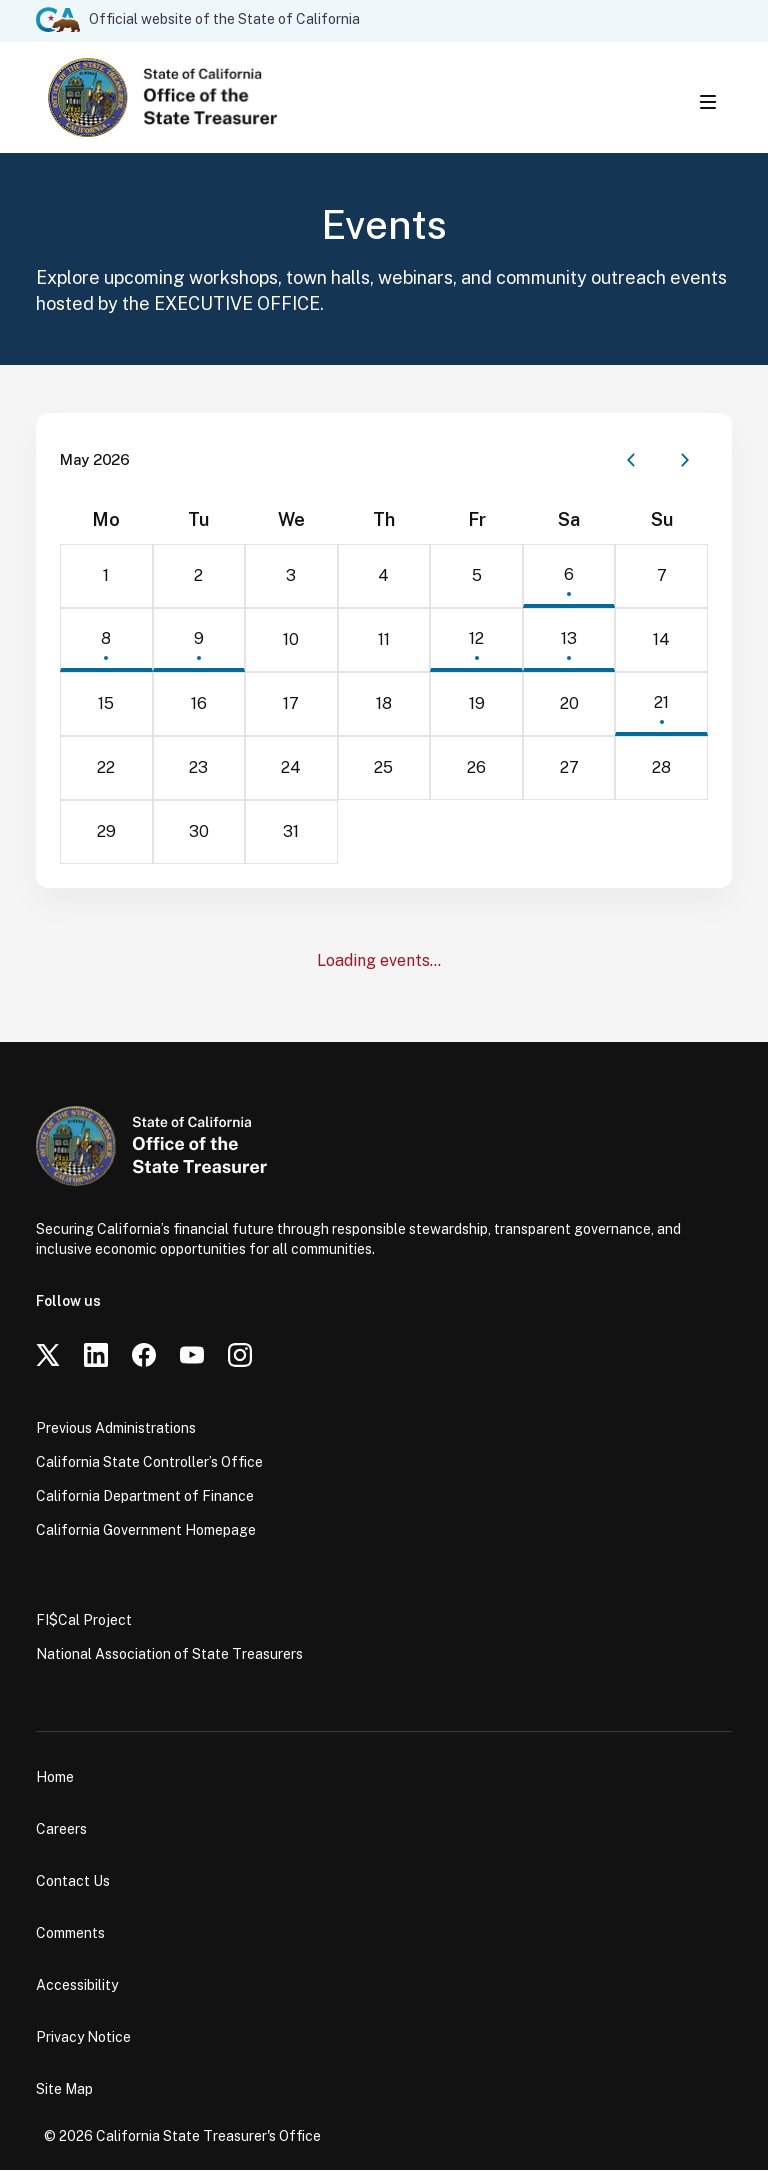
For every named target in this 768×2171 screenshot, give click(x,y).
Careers (61, 1830)
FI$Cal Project (84, 1621)
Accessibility (77, 1986)
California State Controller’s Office (149, 1463)
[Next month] (685, 461)
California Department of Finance (145, 1497)
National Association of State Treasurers (169, 1655)
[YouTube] (192, 1356)
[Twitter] (48, 1356)
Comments (70, 1934)
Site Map (64, 2090)
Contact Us (73, 1882)
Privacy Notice (83, 2038)
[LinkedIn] (96, 1356)
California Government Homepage (146, 1531)
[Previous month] (631, 461)
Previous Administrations (116, 1429)
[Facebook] (144, 1356)
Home (55, 1778)
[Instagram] (240, 1356)
